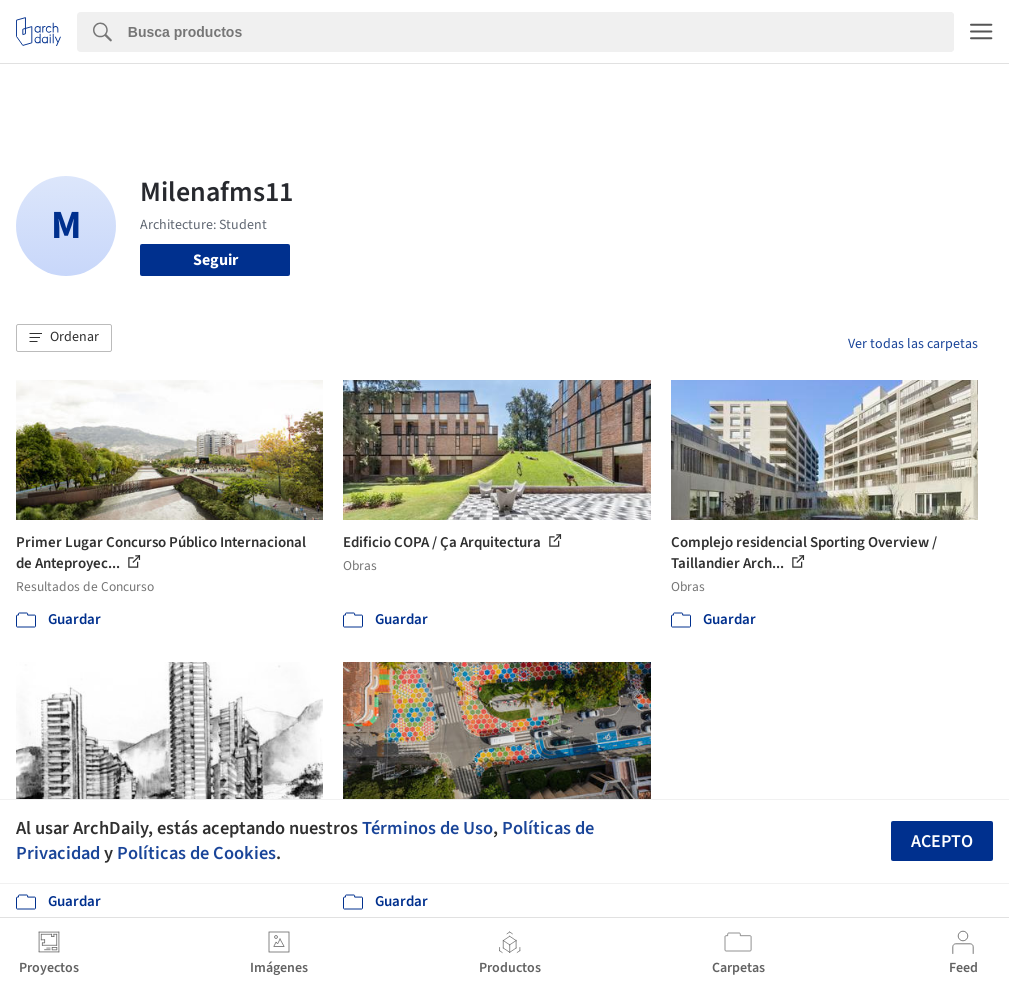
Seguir (215, 260)
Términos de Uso (427, 828)
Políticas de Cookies (196, 853)
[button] (64, 338)
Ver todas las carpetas (913, 344)
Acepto (942, 841)
